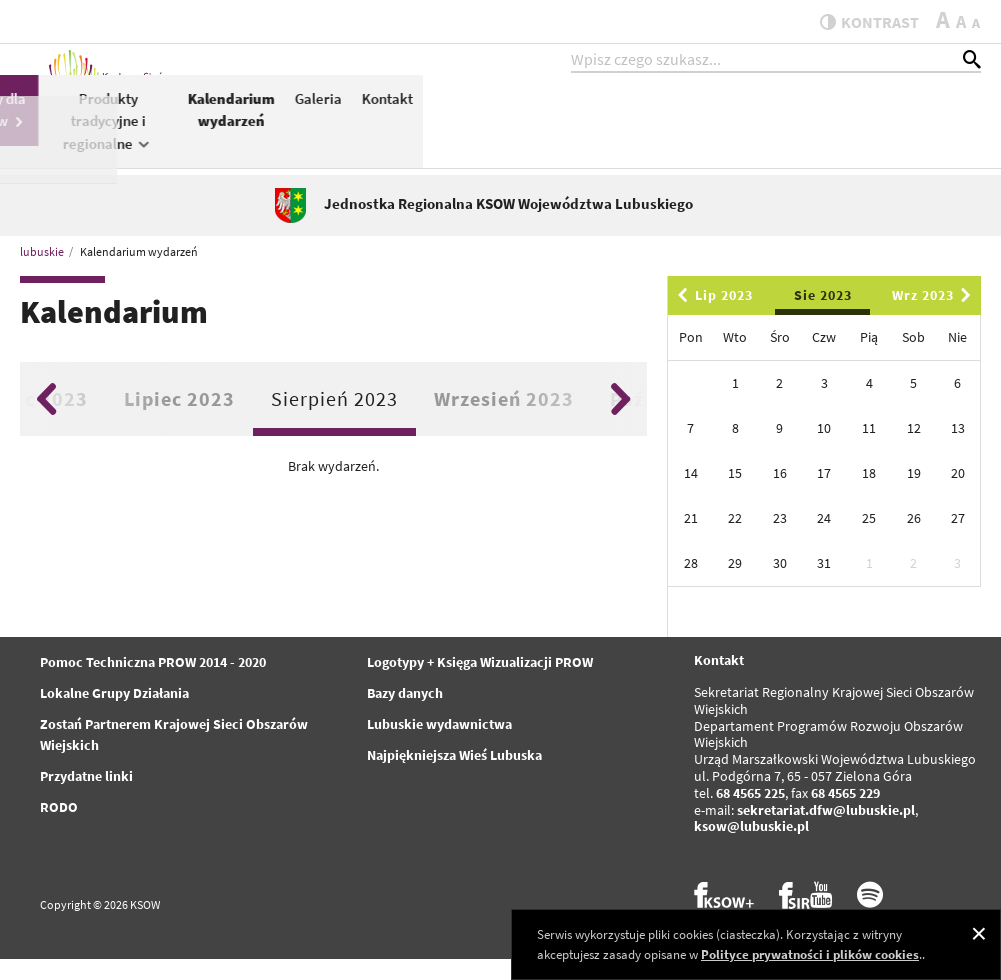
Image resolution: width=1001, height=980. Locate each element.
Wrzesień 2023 (504, 419)
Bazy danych (405, 715)
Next (620, 420)
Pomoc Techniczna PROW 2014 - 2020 (153, 684)
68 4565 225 (750, 814)
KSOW (398, 126)
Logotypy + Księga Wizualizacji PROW (480, 684)
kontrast (859, 22)
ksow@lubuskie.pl (751, 848)
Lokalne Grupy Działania (114, 715)
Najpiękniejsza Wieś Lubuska (454, 777)
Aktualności (322, 116)
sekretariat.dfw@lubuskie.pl (826, 831)
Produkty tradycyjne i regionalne (666, 139)
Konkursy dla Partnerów (542, 128)
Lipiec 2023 (179, 419)
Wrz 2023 (935, 317)
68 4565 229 (845, 814)
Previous (46, 420)
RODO (59, 829)
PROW (458, 116)
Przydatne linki (86, 798)
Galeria (876, 116)
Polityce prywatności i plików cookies (810, 954)
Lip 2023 (712, 317)
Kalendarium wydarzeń (789, 128)
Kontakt (945, 116)
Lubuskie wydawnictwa (439, 746)
